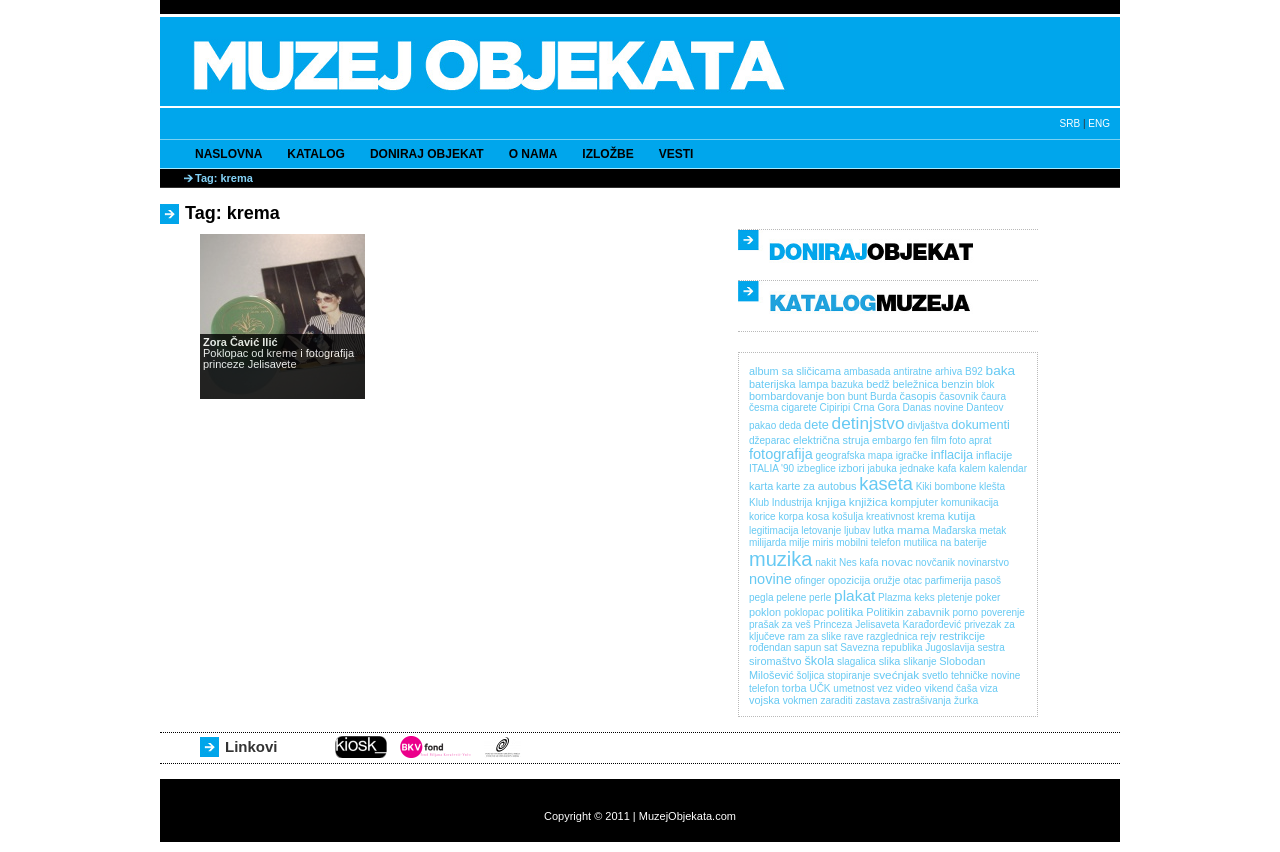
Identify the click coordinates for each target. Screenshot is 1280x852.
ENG (1099, 123)
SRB (1070, 123)
